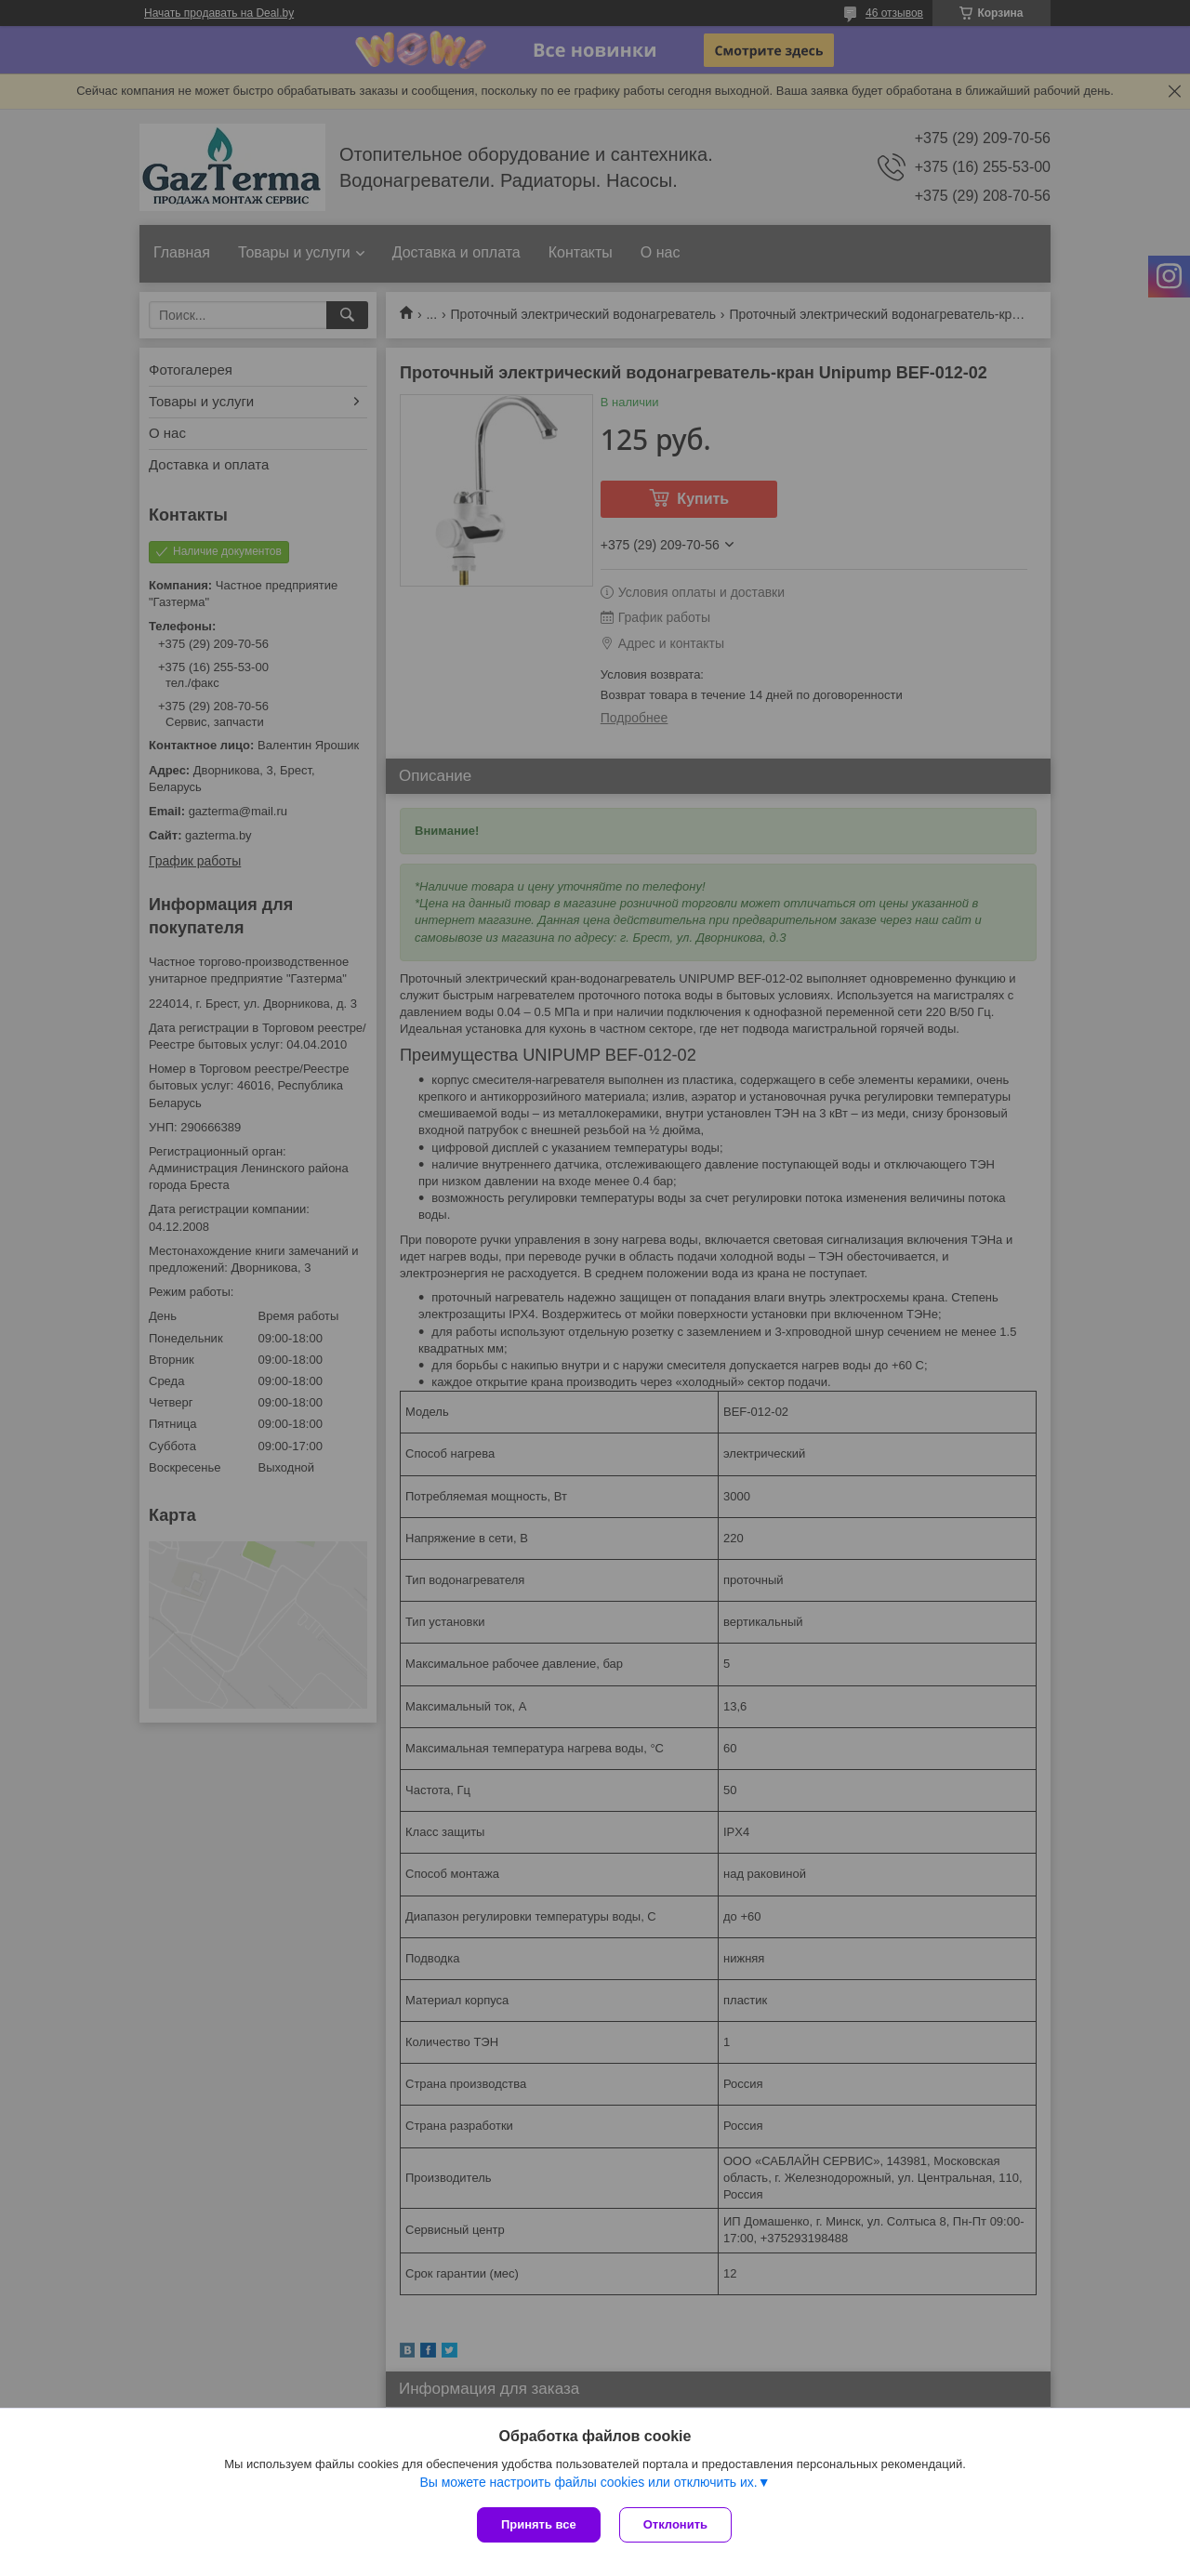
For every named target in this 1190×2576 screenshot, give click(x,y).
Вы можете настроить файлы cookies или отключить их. (588, 2482)
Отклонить (675, 2524)
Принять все (538, 2524)
